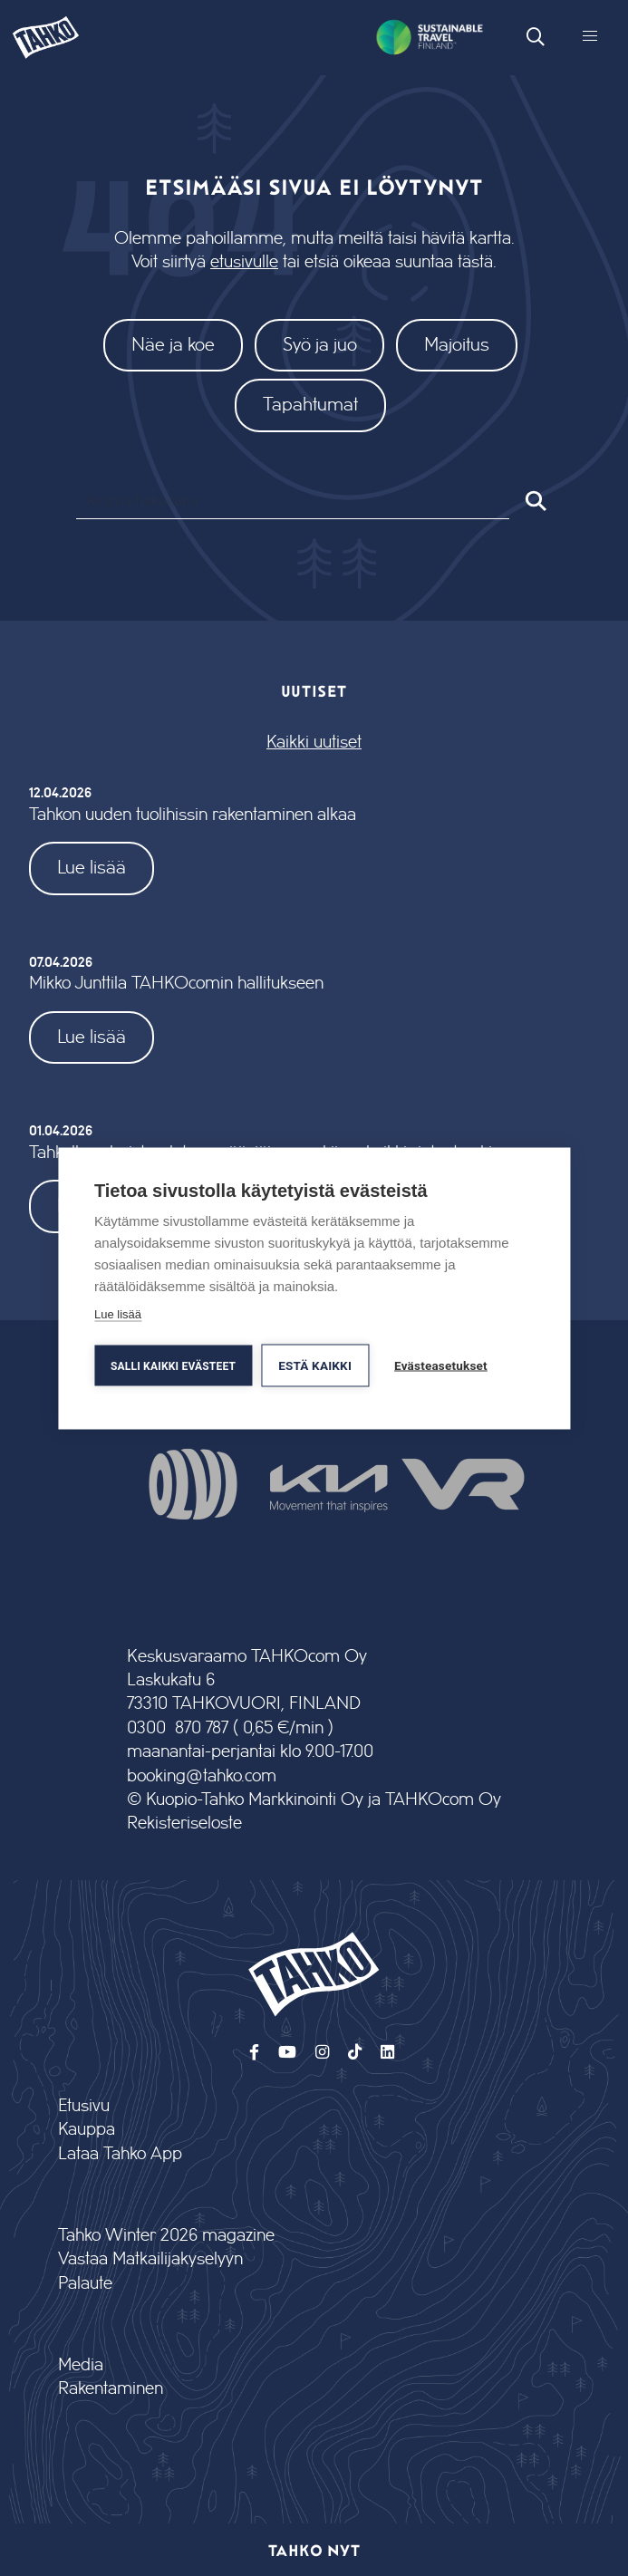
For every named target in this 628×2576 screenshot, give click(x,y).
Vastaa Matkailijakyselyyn (150, 2259)
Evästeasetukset (441, 1364)
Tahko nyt (314, 2550)
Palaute (85, 2283)
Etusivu (84, 2106)
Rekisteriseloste (184, 1823)
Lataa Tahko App (120, 2154)
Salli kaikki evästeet (173, 1365)
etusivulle (244, 262)
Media (80, 2365)
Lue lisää (91, 867)
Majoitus (456, 344)
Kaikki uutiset (314, 742)
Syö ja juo (320, 344)
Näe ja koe (173, 344)
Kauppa (86, 2129)
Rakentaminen (110, 2389)
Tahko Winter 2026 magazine (166, 2235)
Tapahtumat (310, 404)
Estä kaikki (315, 1364)
